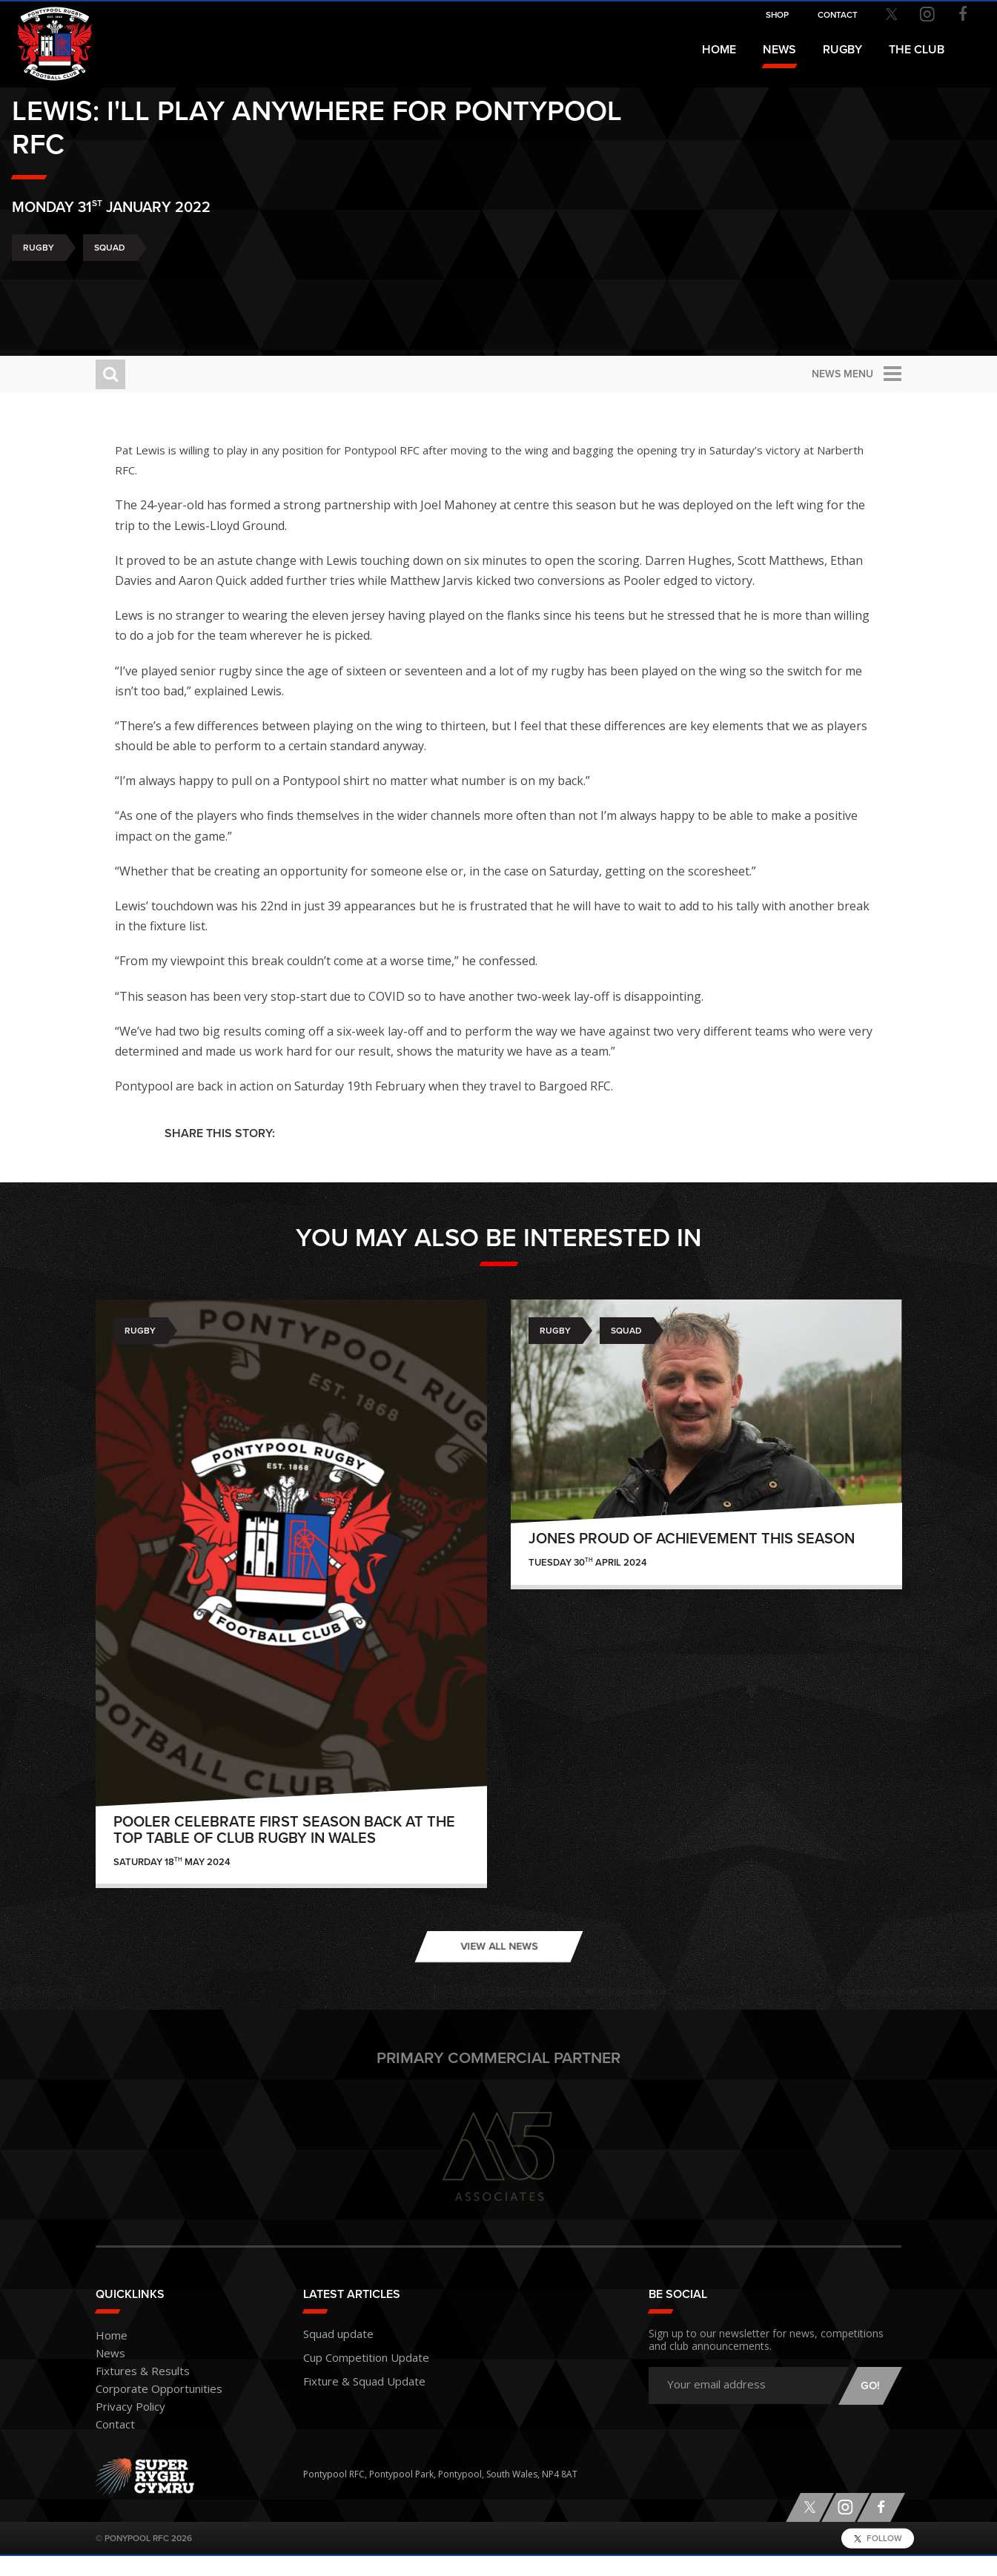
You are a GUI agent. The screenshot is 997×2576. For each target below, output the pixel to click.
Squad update (332, 2352)
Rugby (122, 289)
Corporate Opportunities (149, 2409)
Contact (112, 2445)
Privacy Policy (124, 2427)
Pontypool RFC (44, 34)
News (779, 49)
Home (719, 49)
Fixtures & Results (132, 2391)
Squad (193, 289)
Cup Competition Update (356, 2374)
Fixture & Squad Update (353, 2395)
